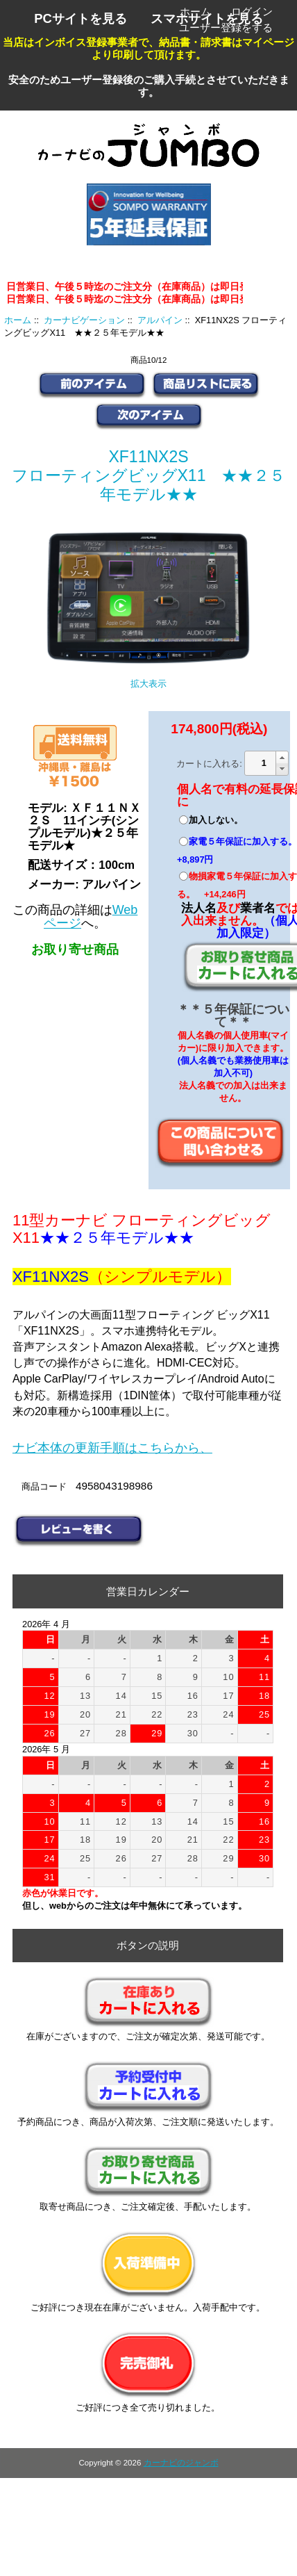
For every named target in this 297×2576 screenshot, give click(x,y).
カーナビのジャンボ (181, 2463)
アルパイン (160, 320)
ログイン (252, 11)
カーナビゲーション (84, 320)
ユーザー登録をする (226, 27)
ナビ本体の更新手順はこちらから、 (112, 1448)
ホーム (195, 11)
